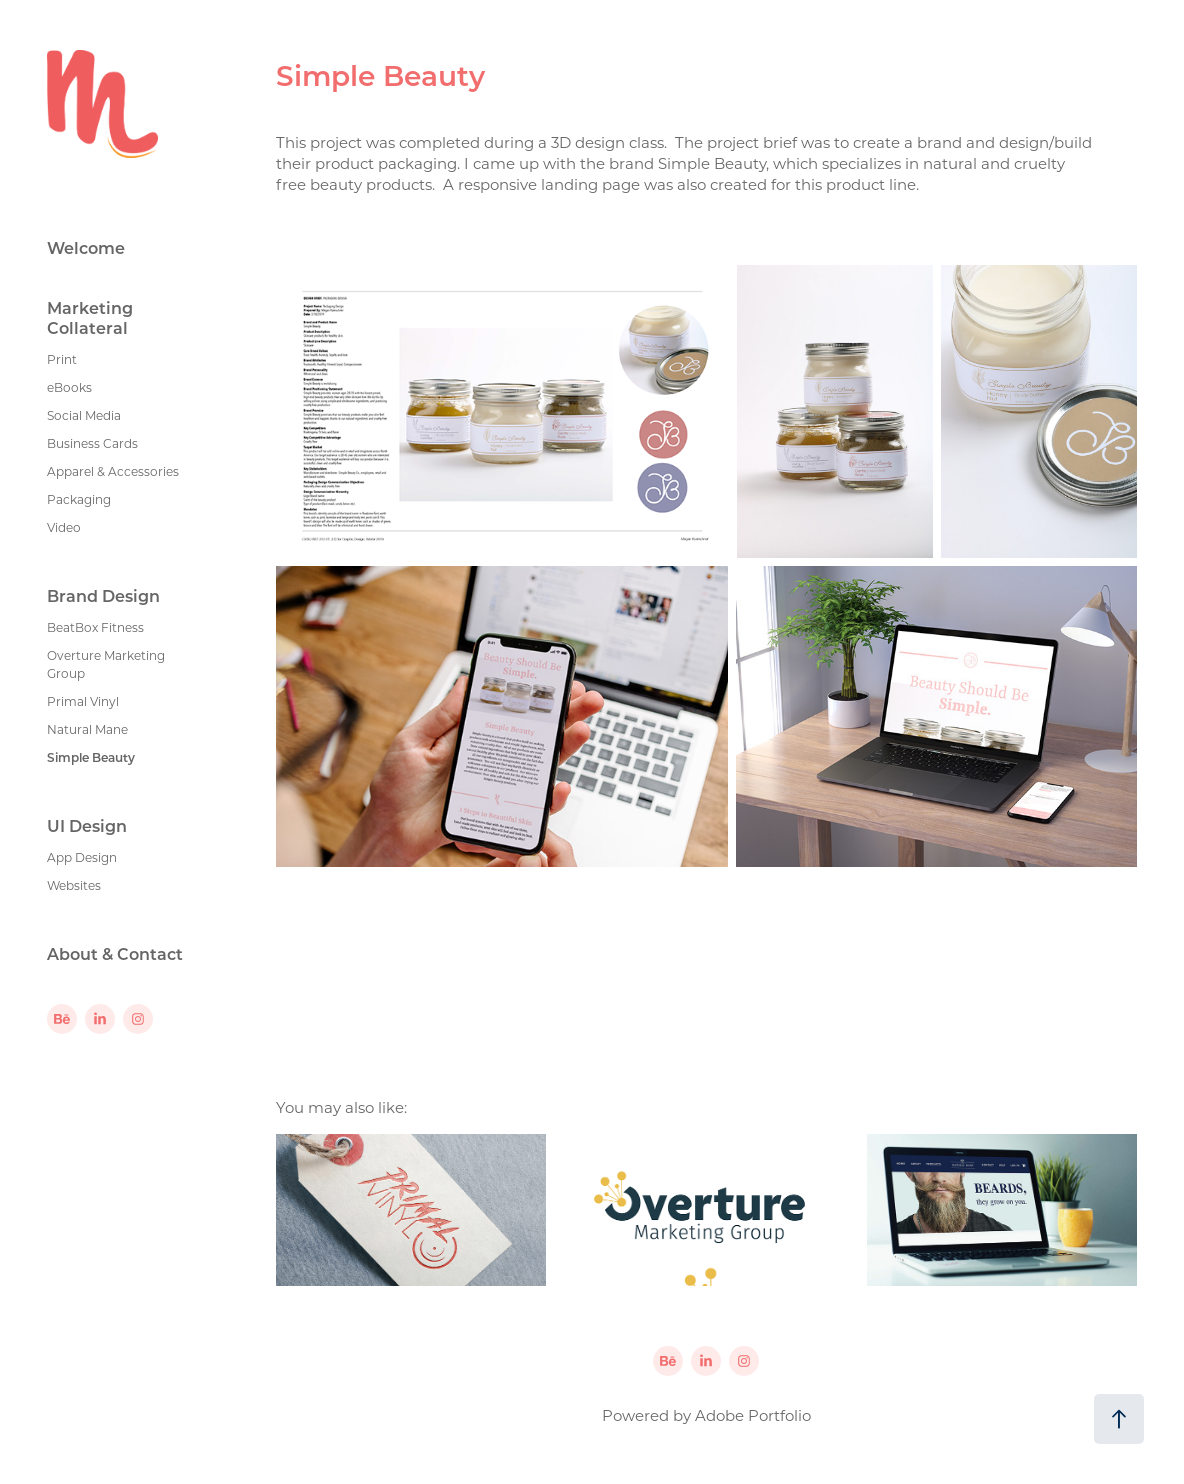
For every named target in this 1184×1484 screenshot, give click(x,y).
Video (64, 527)
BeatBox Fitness (95, 627)
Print (62, 359)
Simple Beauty (91, 757)
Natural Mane (87, 729)
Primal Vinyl (83, 701)
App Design (82, 857)
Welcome (86, 247)
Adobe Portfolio (753, 1415)
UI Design (87, 825)
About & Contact (115, 953)
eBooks (69, 387)
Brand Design (103, 595)
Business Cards (92, 443)
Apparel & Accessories (113, 471)
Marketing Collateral (90, 317)
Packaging (79, 499)
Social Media (84, 415)
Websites (74, 885)
